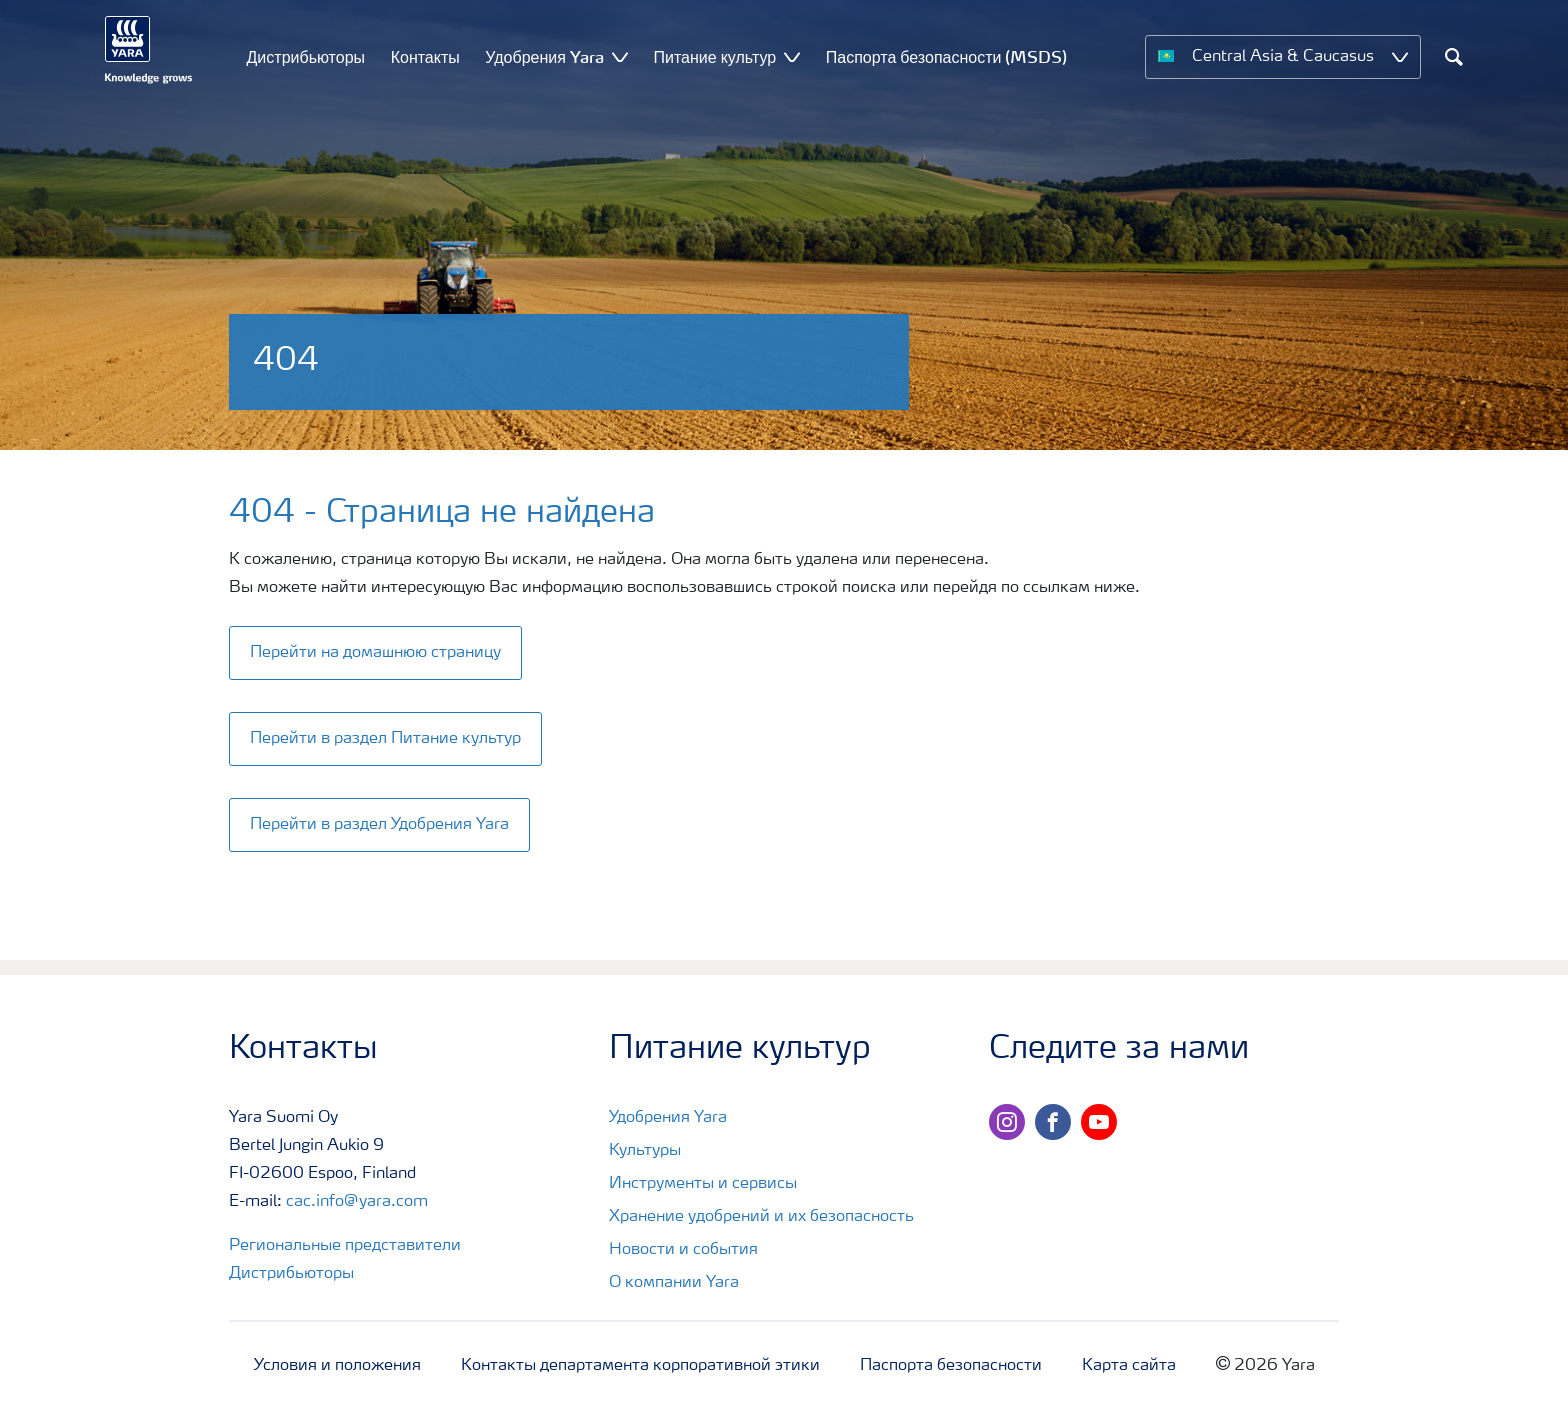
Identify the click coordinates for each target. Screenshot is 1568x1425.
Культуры (645, 1151)
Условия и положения (337, 1366)
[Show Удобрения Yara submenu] (620, 56)
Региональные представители (345, 1246)
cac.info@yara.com (357, 1202)
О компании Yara (674, 1283)
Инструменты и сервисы (703, 1184)
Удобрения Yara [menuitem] (544, 57)
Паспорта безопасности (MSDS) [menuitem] (947, 57)
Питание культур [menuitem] (715, 57)
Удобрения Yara (668, 1118)
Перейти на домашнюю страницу (375, 653)
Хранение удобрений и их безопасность (761, 1217)
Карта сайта (1129, 1366)
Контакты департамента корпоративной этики (640, 1366)
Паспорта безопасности (951, 1366)
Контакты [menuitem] (425, 57)
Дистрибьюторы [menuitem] (306, 57)
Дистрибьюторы (291, 1274)
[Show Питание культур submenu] (792, 56)
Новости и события (683, 1250)
